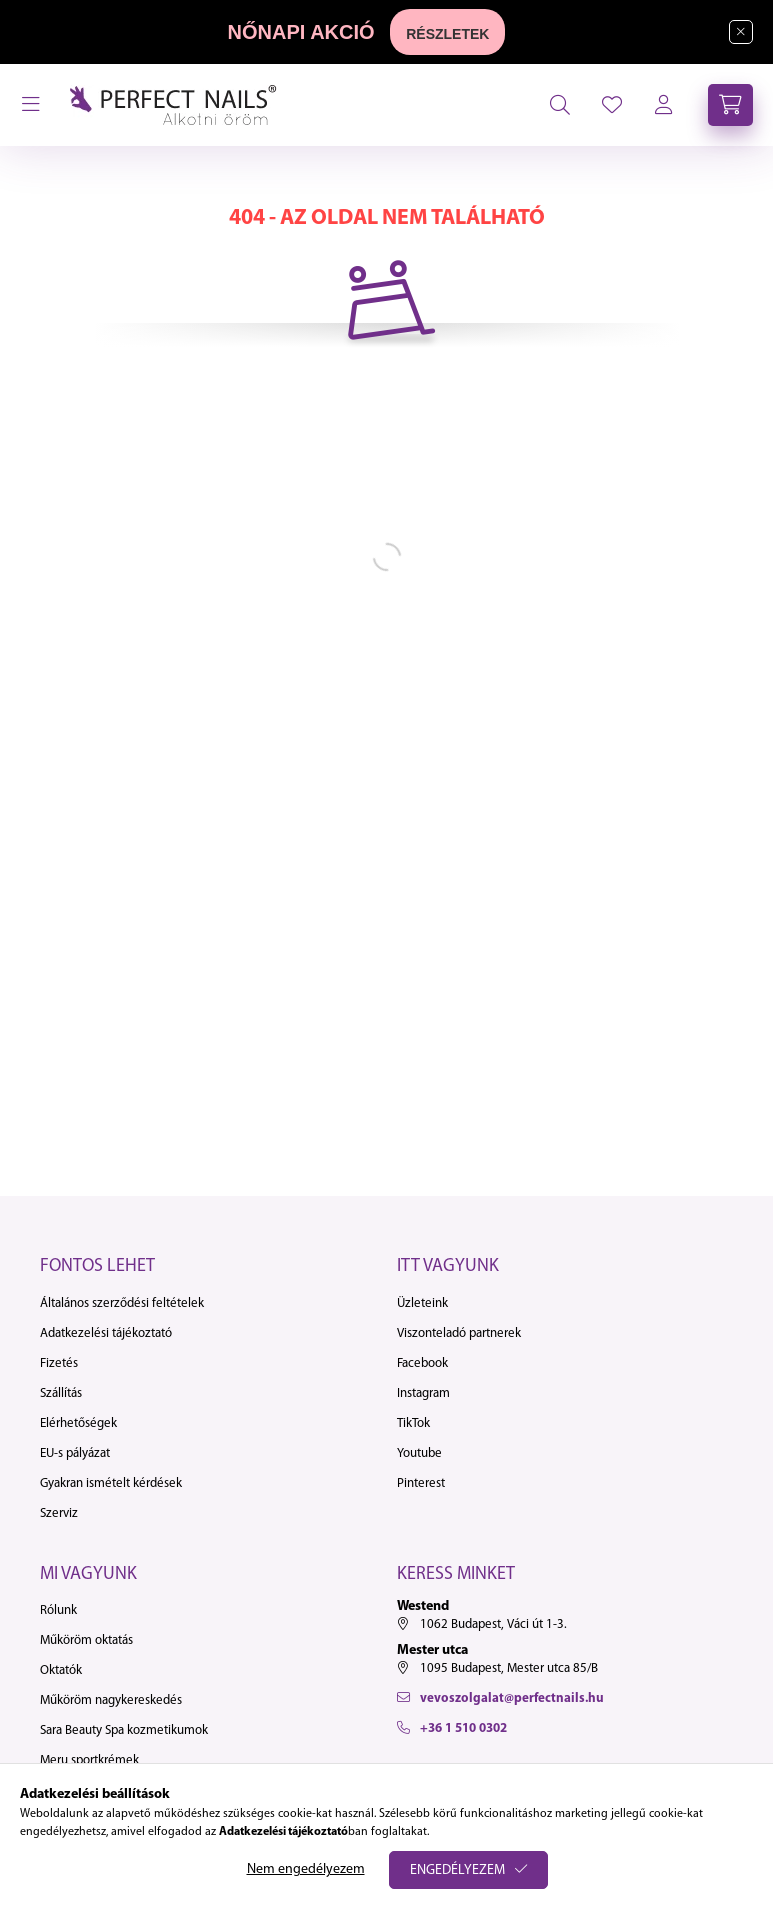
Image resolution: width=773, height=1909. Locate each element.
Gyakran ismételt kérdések (111, 1483)
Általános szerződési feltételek (122, 1303)
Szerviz (59, 1513)
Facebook (422, 1363)
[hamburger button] (31, 105)
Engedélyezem (457, 1870)
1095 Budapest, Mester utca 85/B (509, 1668)
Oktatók (61, 1670)
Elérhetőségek (78, 1423)
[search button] (560, 105)
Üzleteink (422, 1303)
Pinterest (421, 1483)
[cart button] (730, 105)
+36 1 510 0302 (463, 1728)
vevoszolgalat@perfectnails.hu (512, 1698)
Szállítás (61, 1393)
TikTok (413, 1423)
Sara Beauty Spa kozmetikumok (124, 1730)
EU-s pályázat (75, 1453)
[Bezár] (741, 32)
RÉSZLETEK (447, 34)
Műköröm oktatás (86, 1640)
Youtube (419, 1453)
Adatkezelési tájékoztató (106, 1333)
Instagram (423, 1393)
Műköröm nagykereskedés (111, 1700)
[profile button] (612, 105)
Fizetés (59, 1363)
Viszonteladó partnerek (459, 1333)
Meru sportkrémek (89, 1760)
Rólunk (58, 1610)
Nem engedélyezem (306, 1869)
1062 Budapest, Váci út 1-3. (493, 1624)
